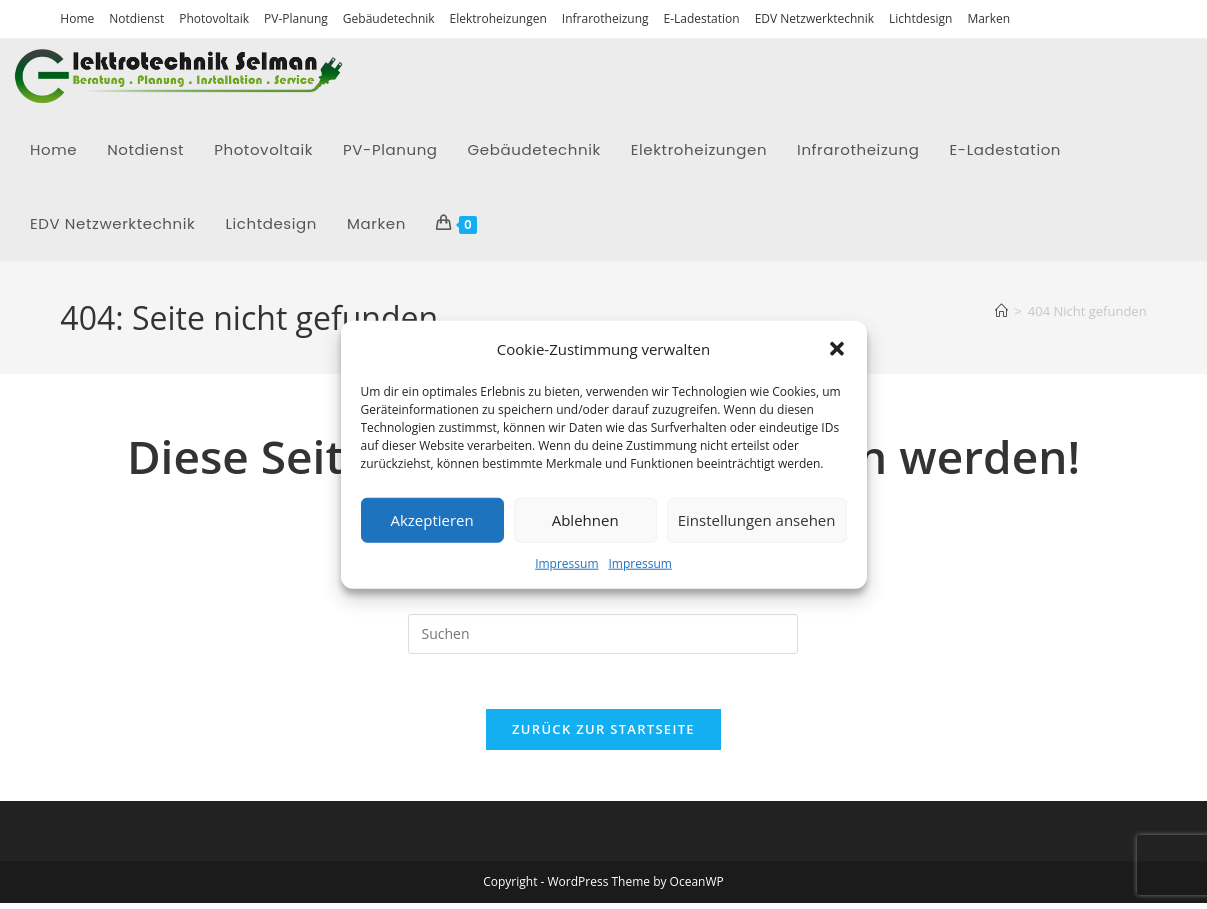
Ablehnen (585, 520)
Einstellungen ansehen (757, 520)
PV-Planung (296, 18)
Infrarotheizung (605, 18)
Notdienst (136, 18)
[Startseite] (1001, 311)
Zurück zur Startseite (603, 735)
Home (77, 18)
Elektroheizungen (498, 18)
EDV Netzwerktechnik (814, 18)
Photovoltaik (214, 18)
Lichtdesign (920, 18)
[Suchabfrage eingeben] (603, 634)
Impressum (566, 562)
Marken (988, 18)
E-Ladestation (702, 18)
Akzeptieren (431, 520)
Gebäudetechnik (389, 18)
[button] (837, 349)
